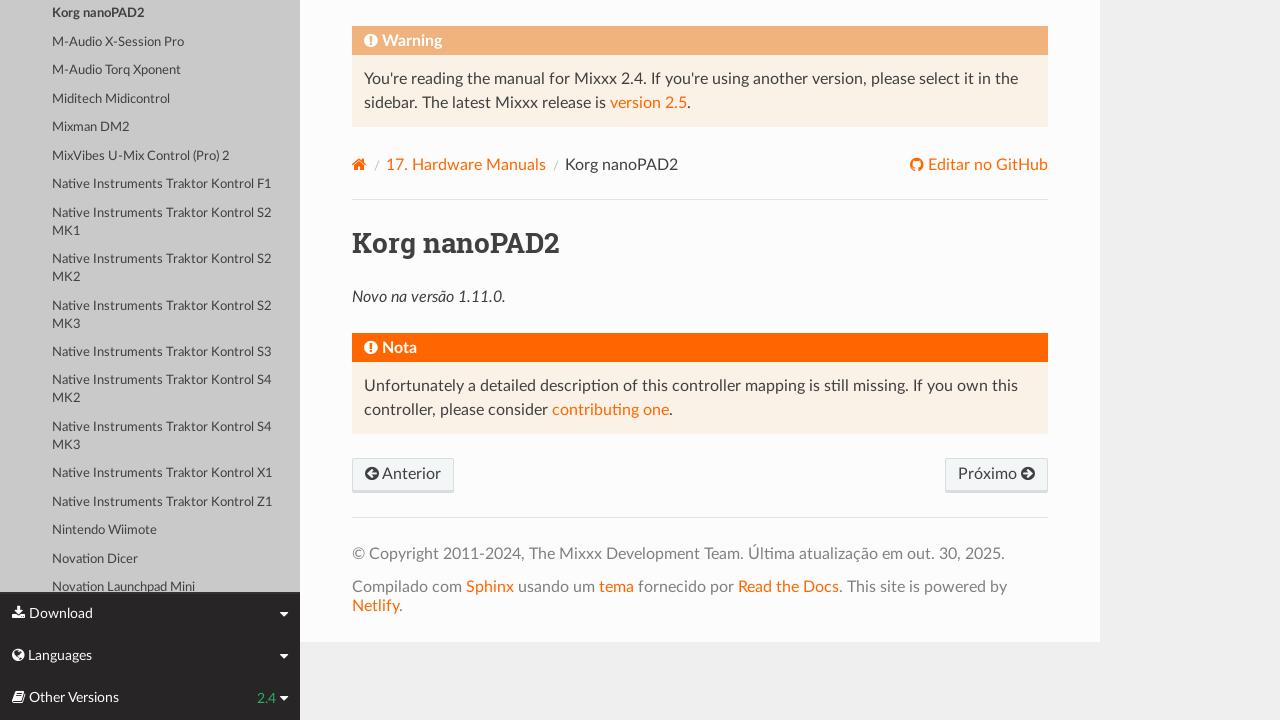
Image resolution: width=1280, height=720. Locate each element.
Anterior (403, 474)
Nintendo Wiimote (104, 530)
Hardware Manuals (466, 165)
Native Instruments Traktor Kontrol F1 (162, 184)
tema (616, 587)
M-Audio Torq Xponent (116, 70)
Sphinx (490, 587)
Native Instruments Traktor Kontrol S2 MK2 (162, 268)
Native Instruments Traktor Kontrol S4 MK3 (162, 436)
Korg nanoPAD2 (98, 13)
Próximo (996, 474)
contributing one (610, 410)
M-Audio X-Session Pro (118, 42)
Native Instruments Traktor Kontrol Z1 (162, 502)
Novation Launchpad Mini (123, 587)
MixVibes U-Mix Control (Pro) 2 (141, 156)
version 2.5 (648, 103)
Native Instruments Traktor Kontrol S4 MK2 (162, 389)
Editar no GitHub (986, 165)
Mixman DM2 (91, 127)
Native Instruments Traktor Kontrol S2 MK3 (162, 315)
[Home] (359, 164)
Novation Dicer (95, 559)
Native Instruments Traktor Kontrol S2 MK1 (162, 222)
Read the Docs (788, 587)
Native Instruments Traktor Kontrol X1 (162, 473)
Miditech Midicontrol (111, 99)
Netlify (375, 606)
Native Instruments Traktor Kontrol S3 (162, 352)
